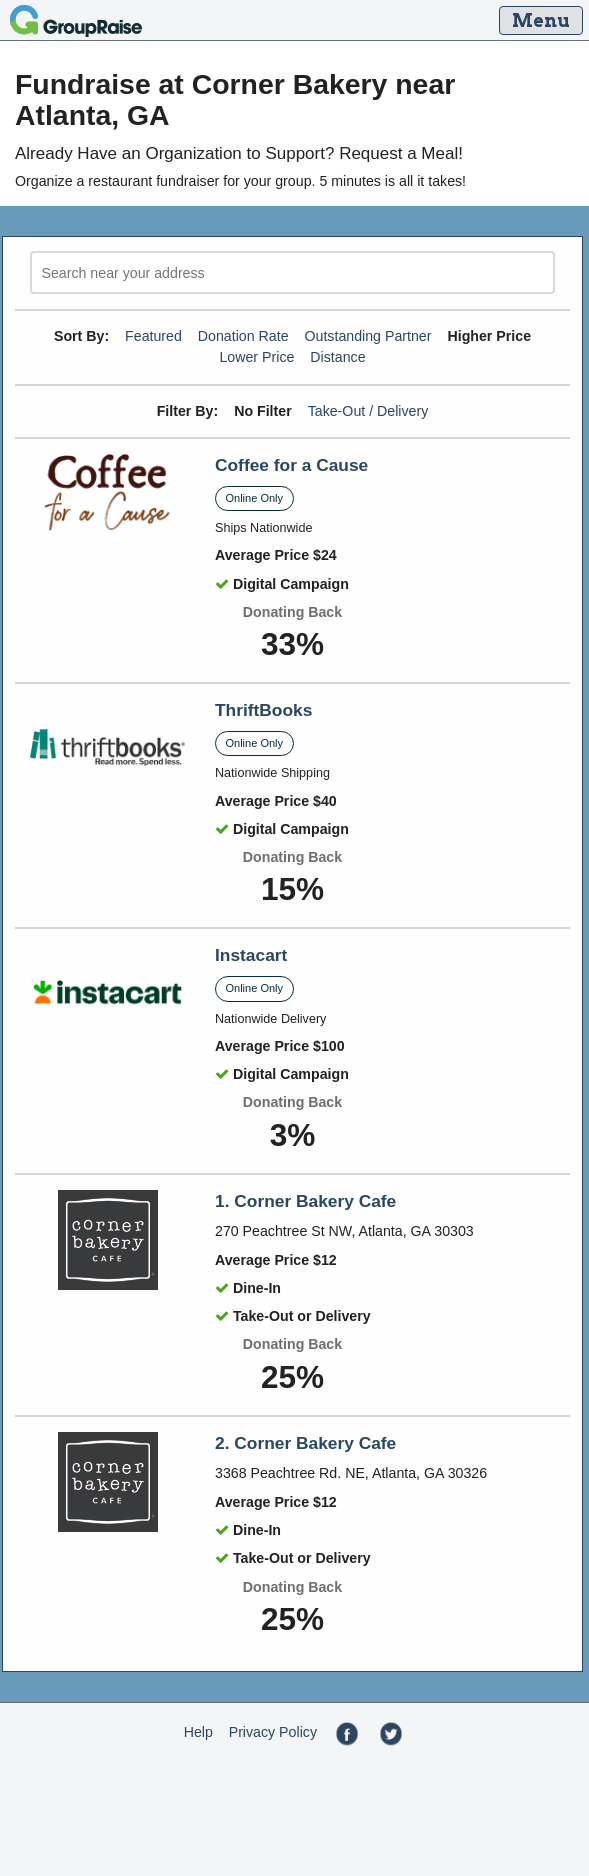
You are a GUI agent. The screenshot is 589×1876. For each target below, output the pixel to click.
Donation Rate (243, 336)
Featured (153, 336)
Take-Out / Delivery (368, 411)
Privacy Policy (273, 1732)
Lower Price (256, 357)
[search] (292, 272)
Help (198, 1732)
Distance (337, 357)
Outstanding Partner (368, 336)
